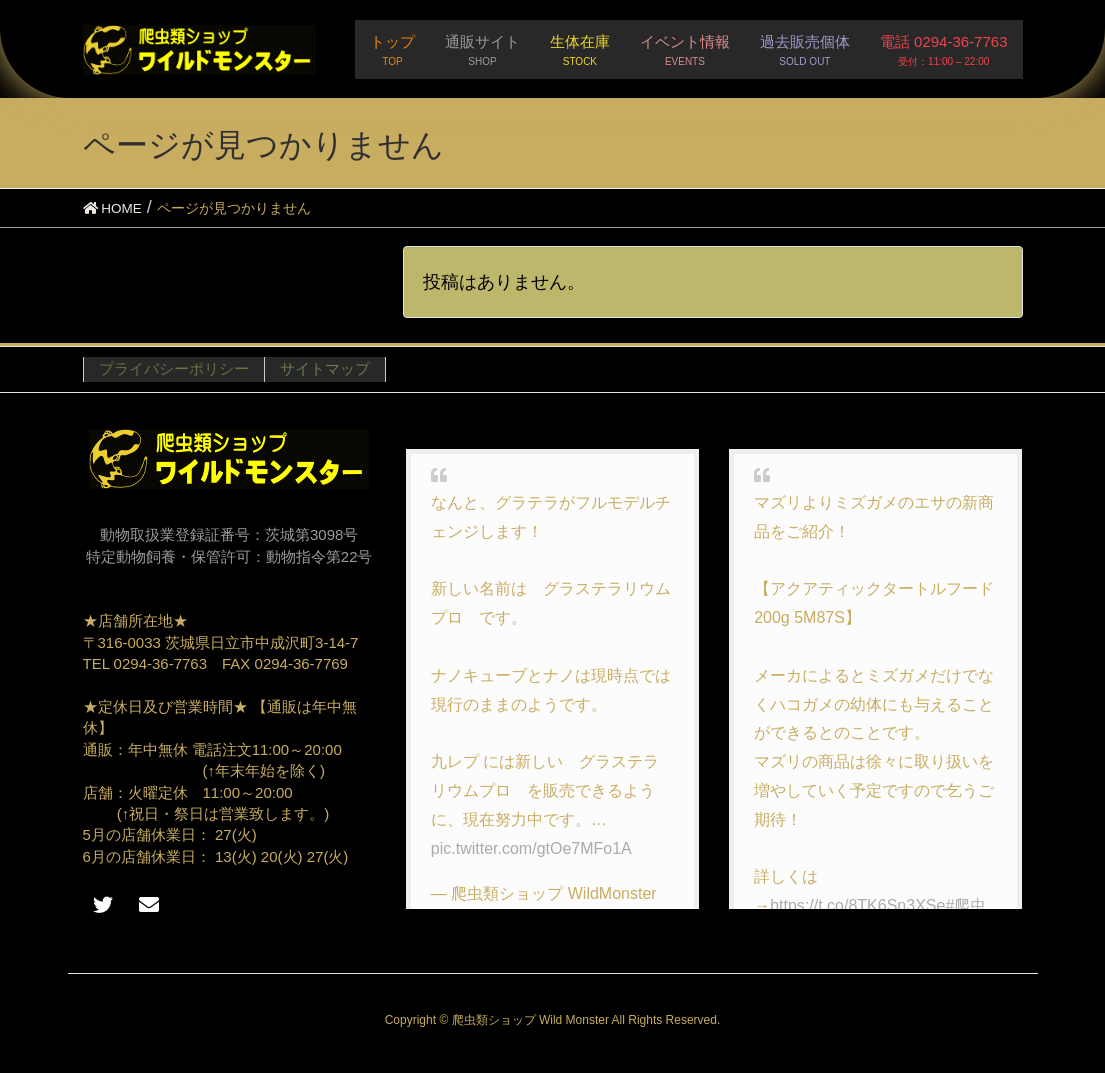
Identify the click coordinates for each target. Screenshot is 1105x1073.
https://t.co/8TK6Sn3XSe (857, 905)
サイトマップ (325, 368)
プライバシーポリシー (174, 368)
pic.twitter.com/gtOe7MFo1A (531, 848)
